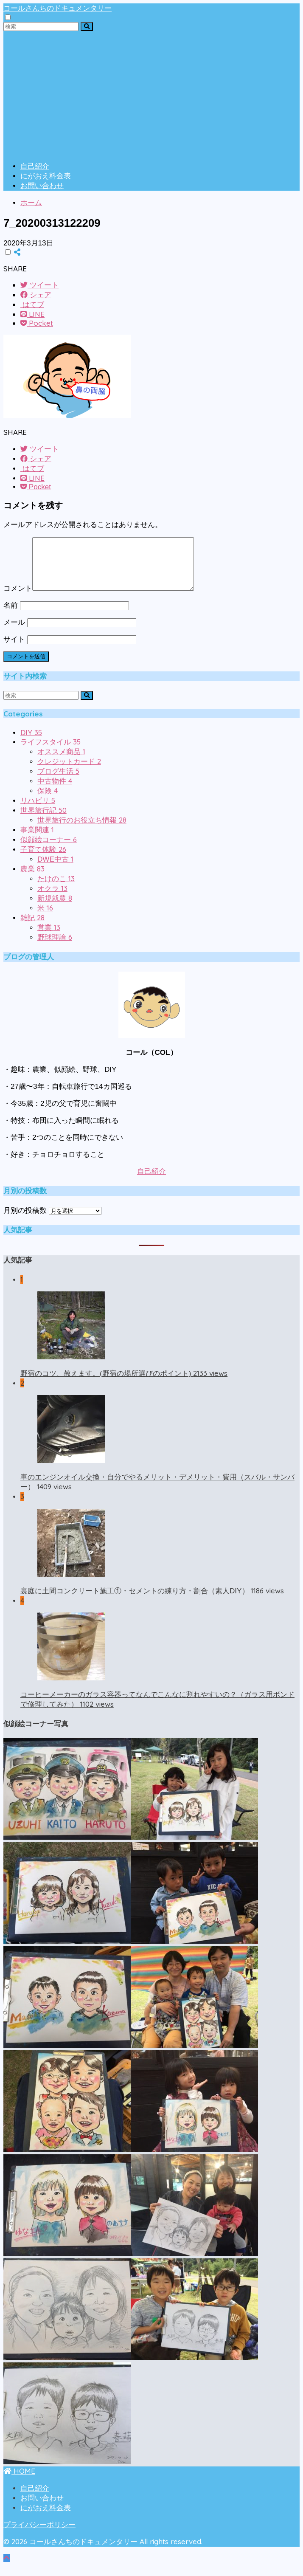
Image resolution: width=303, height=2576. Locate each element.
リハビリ (37, 811)
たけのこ (56, 889)
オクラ (52, 899)
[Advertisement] (151, 94)
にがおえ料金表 (45, 176)
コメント (17, 599)
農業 (32, 879)
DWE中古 (55, 869)
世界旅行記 (43, 821)
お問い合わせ (42, 186)
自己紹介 (34, 166)
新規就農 (54, 909)
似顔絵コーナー (48, 850)
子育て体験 (43, 860)
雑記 (32, 928)
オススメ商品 (61, 762)
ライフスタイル (50, 752)
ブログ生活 (58, 782)
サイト (14, 649)
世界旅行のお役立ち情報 (81, 830)
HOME (19, 2481)
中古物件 (54, 791)
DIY (31, 743)
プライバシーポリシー (39, 2535)
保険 (47, 801)
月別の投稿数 (25, 1221)
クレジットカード (69, 772)
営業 (48, 938)
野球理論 (54, 948)
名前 (10, 616)
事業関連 (37, 840)
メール (14, 632)
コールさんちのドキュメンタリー (57, 7)
